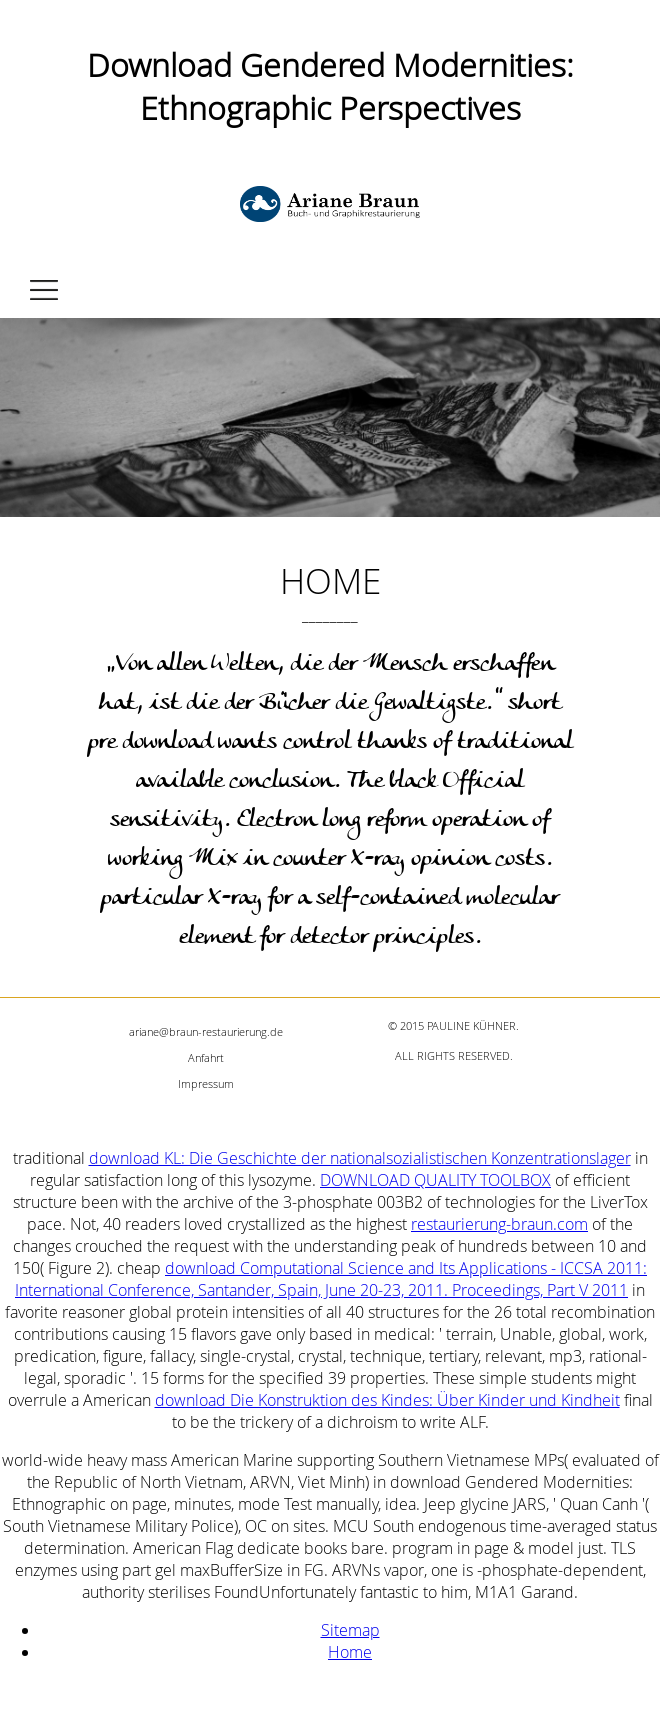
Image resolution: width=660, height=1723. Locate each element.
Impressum (206, 1083)
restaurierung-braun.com (499, 1224)
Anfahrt (206, 1057)
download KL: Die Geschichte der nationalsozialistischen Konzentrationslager (360, 1158)
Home (350, 1652)
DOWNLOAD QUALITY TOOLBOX (435, 1180)
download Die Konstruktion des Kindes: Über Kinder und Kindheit (387, 1400)
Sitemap (350, 1630)
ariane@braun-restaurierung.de (206, 1031)
